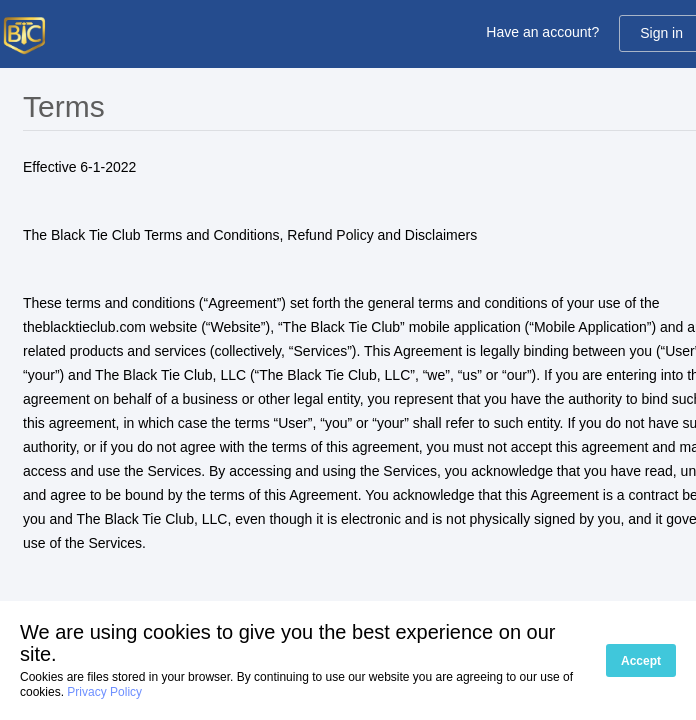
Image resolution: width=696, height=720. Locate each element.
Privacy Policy (104, 692)
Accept (641, 661)
